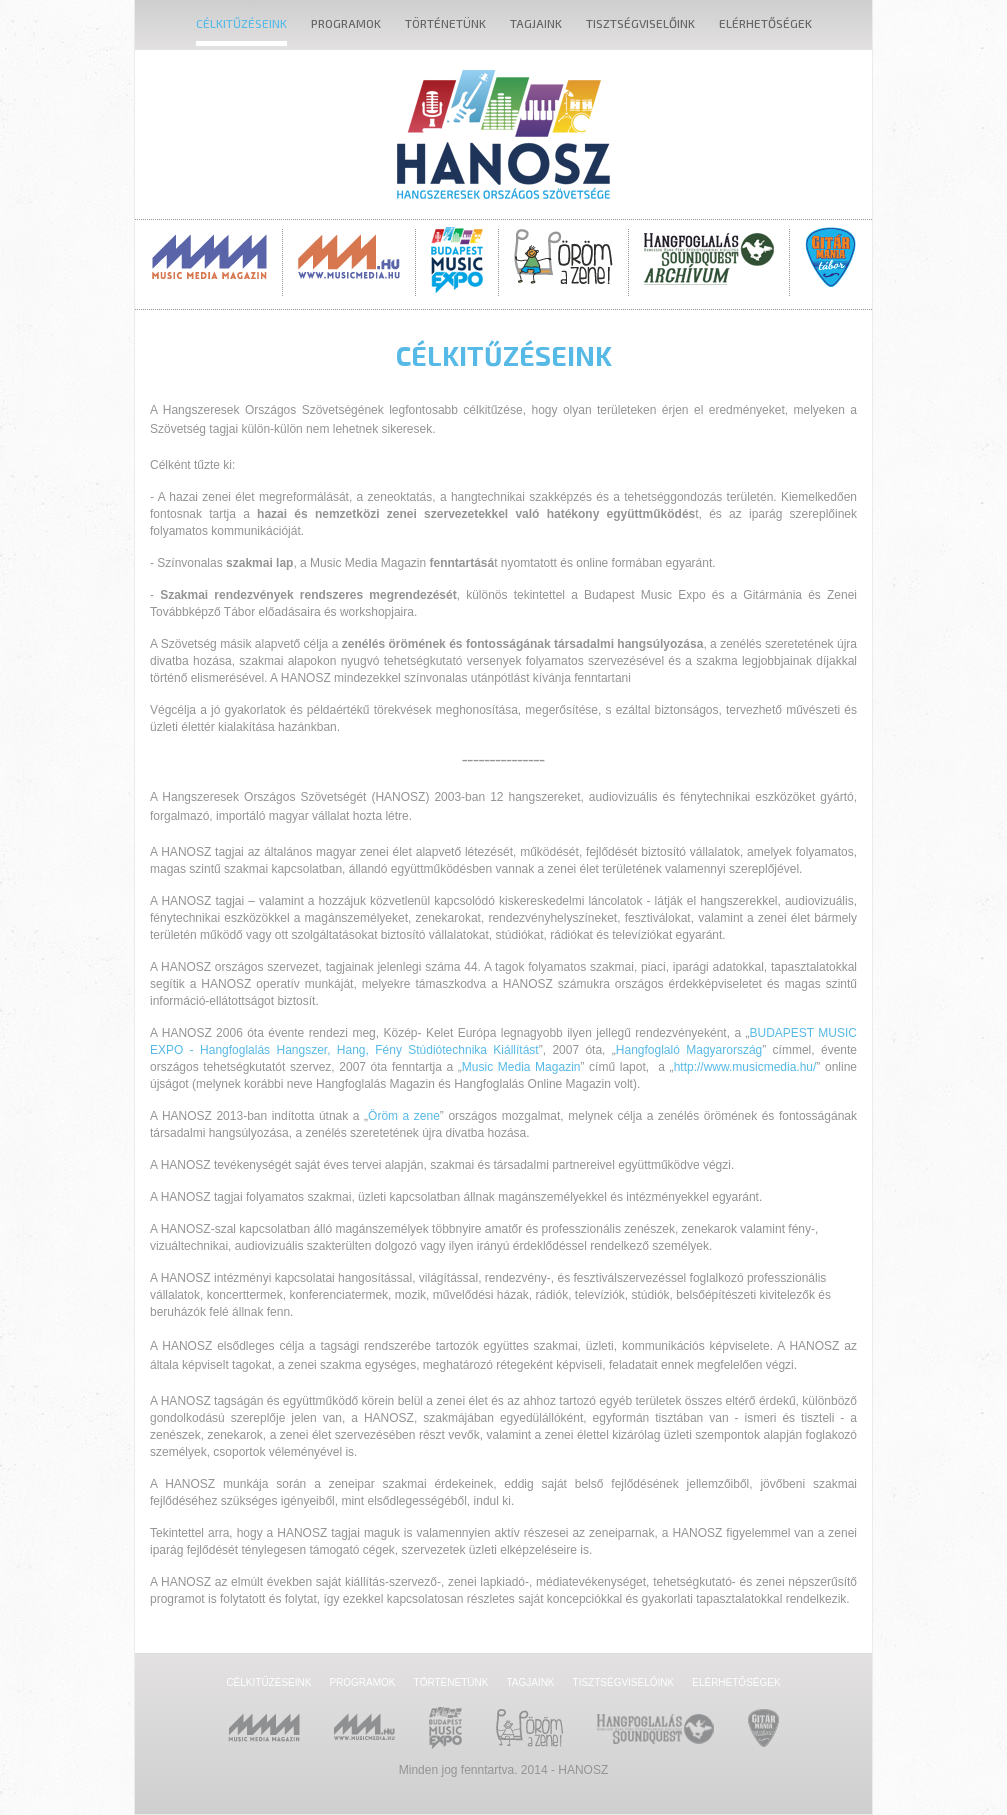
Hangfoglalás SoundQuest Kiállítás (709, 257)
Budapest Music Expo (457, 260)
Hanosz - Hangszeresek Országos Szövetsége (503, 134)
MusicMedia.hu (349, 257)
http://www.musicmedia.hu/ (745, 1067)
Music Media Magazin (209, 257)
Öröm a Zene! (563, 257)
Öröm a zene (404, 1116)
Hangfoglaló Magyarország (689, 1050)
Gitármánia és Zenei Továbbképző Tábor (830, 257)
